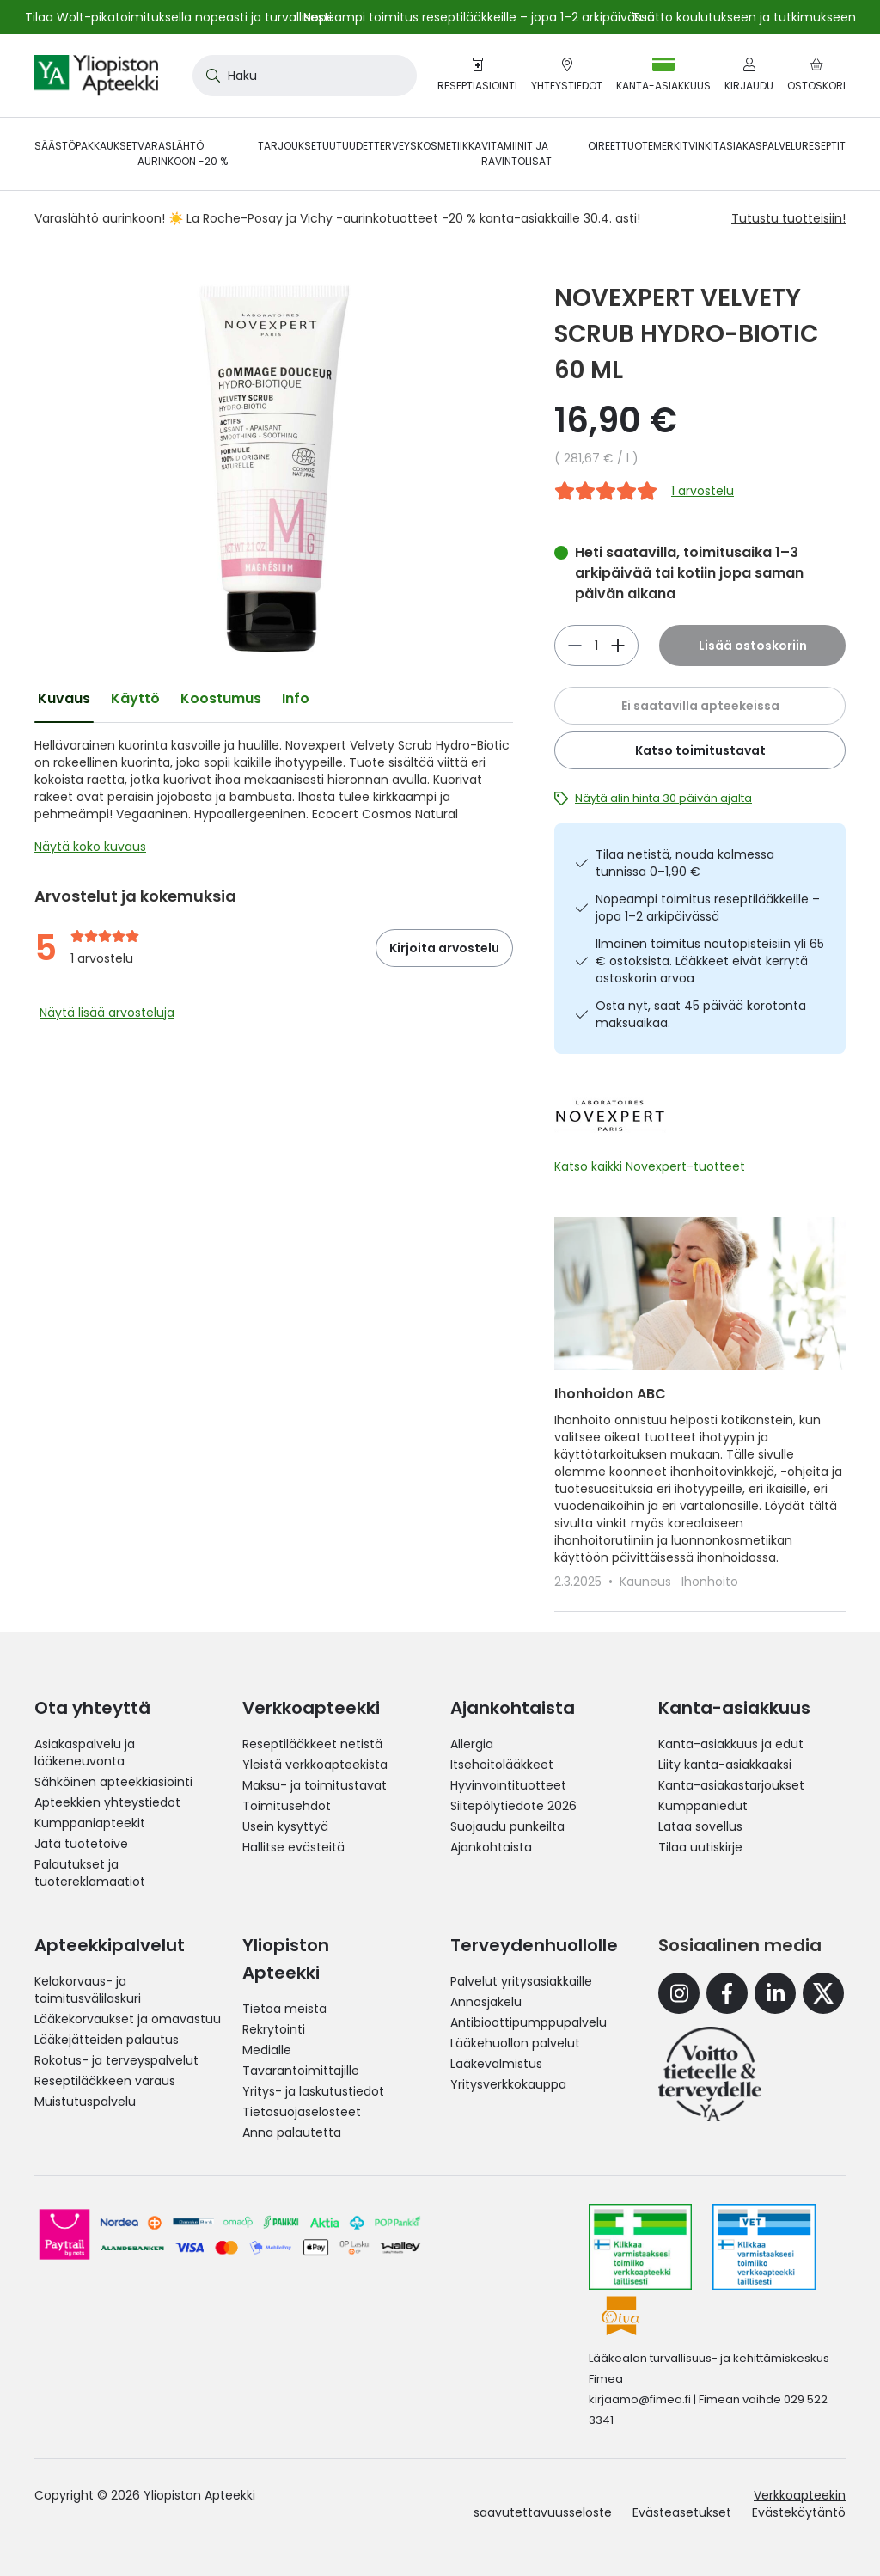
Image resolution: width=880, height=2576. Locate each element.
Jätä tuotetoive (81, 1843)
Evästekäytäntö (799, 2512)
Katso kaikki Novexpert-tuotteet (649, 1166)
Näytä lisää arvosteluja (107, 1012)
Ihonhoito (709, 1581)
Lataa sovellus (700, 1826)
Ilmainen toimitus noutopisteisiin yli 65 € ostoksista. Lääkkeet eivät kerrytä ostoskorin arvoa (710, 961)
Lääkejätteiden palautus (106, 2039)
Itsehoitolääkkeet (501, 1764)
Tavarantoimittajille (300, 2070)
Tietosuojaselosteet (301, 2111)
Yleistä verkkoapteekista (315, 1764)
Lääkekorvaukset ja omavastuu (127, 2019)
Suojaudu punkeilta (507, 1826)
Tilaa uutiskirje (700, 1847)
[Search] (209, 75)
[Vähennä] (618, 645)
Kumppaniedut (703, 1805)
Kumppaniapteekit (89, 1823)
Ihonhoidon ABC (610, 1394)
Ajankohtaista (491, 1847)
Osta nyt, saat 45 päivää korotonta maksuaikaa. (701, 1014)
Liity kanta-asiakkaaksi (724, 1764)
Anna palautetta (291, 2132)
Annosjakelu (486, 2001)
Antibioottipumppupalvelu (528, 2022)
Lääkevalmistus (496, 2063)
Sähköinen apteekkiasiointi (113, 1781)
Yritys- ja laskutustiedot (313, 2091)
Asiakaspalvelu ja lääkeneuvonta (84, 1752)
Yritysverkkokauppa (508, 2084)
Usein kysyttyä (285, 1826)
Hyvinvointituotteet (508, 1785)
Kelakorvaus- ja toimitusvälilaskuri (87, 1990)
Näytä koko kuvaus (90, 846)
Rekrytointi (273, 2029)
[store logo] (96, 75)
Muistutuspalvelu (85, 2101)
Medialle (266, 2050)
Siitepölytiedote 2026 (513, 1805)
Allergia (471, 1744)
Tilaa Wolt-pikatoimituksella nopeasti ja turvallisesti (178, 17)
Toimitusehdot (286, 1805)
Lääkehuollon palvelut (515, 2043)
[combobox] (304, 75)
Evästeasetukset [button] (681, 2512)
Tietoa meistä (284, 2008)
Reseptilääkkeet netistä (312, 1744)
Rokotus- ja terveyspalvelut (116, 2060)
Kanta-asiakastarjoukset (731, 1785)
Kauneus (647, 1581)
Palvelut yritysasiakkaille (521, 1981)
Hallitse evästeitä (293, 1847)
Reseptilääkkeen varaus (104, 2081)
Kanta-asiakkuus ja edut (731, 1744)
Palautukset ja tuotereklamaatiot (89, 1873)
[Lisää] (575, 645)
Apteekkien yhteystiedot (107, 1802)
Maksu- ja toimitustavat (314, 1785)
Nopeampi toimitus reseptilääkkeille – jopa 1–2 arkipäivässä (708, 907)
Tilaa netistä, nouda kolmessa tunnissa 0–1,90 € (685, 863)
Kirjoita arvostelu (444, 948)
